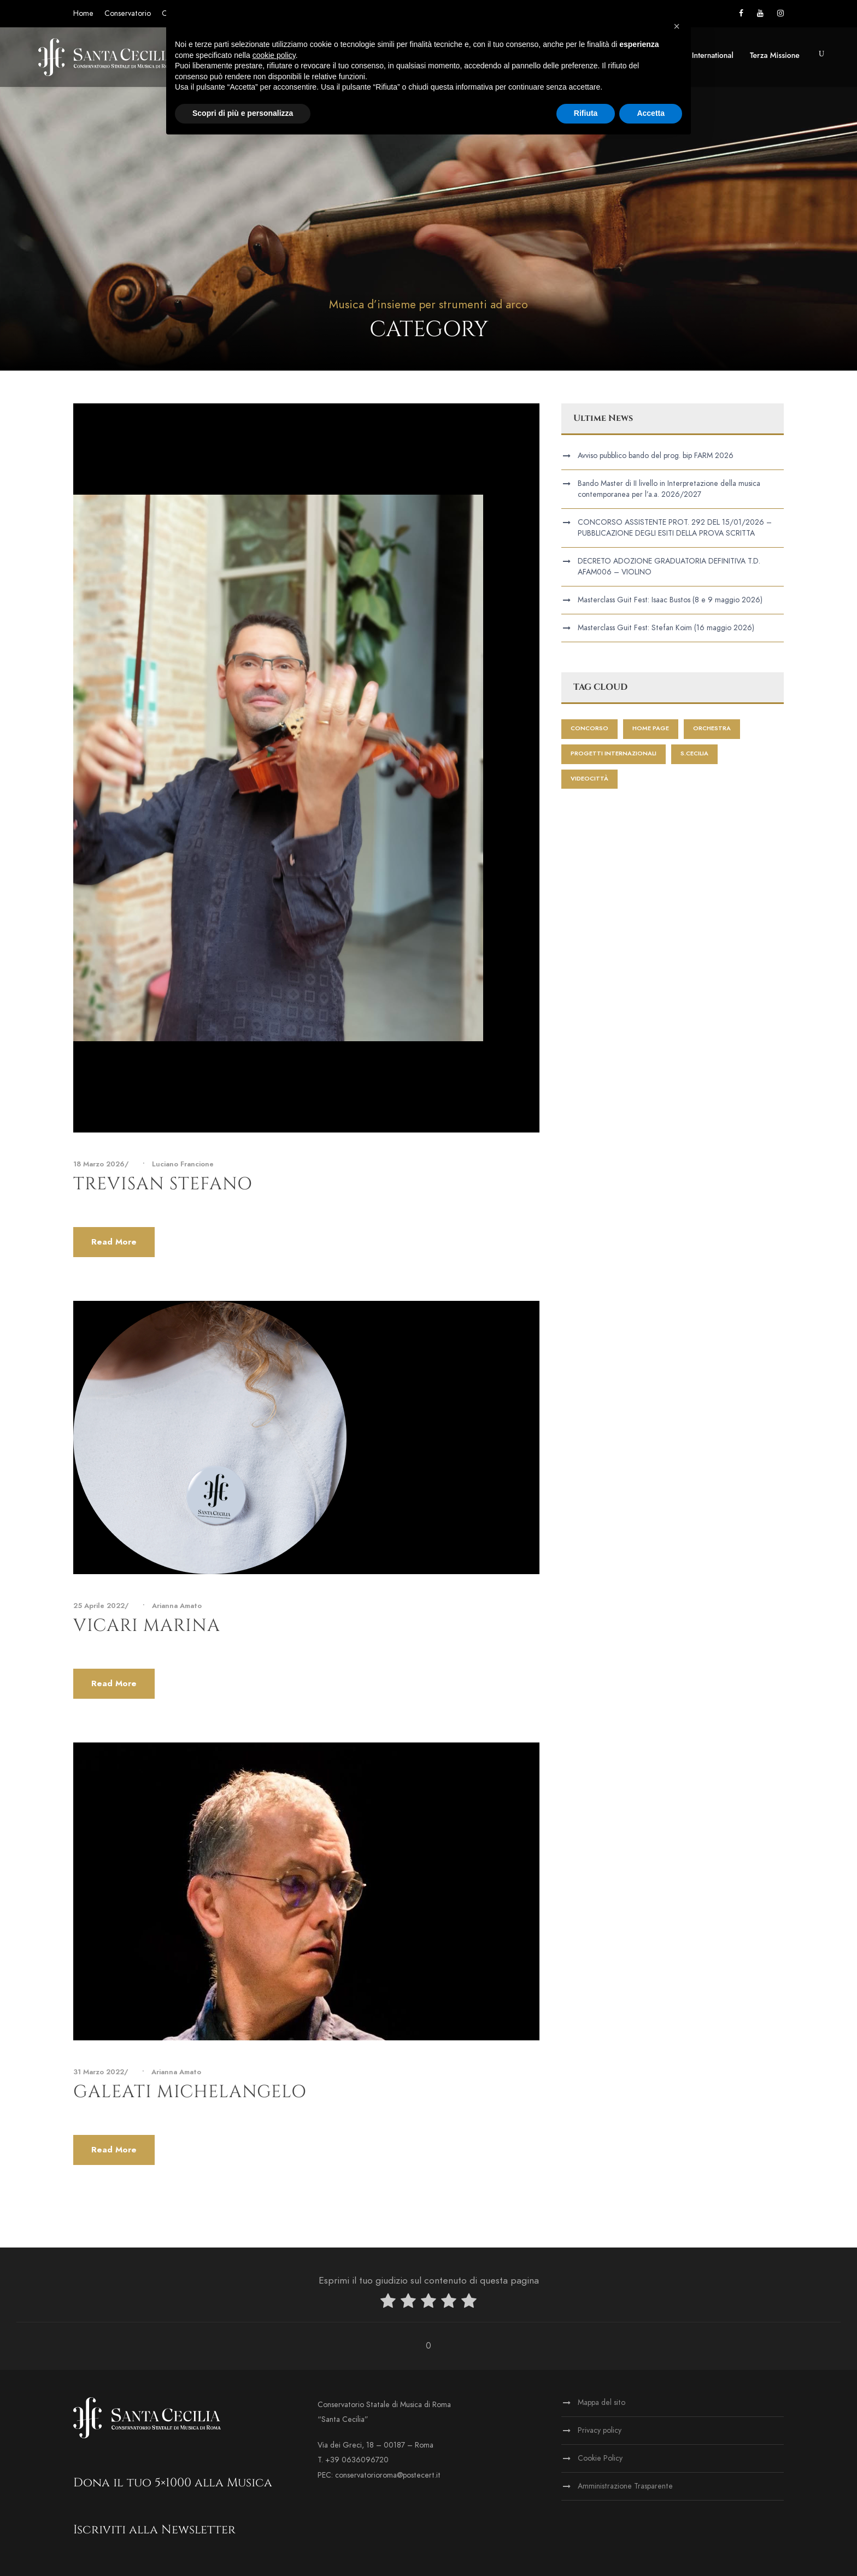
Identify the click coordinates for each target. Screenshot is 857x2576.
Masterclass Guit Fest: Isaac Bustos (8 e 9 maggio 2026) (670, 600)
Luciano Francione (183, 1164)
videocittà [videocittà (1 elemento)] (589, 778)
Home (83, 13)
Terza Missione (775, 55)
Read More (114, 1241)
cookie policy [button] (274, 55)
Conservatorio (127, 13)
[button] (676, 26)
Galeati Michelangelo (190, 2092)
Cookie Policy (600, 2458)
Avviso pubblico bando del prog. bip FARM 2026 (655, 455)
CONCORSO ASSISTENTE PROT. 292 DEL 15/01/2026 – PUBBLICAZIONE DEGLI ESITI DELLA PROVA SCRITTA (675, 527)
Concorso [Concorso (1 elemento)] (589, 728)
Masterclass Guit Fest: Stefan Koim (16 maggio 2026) (666, 628)
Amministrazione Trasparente (625, 2486)
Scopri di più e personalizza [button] (242, 113)
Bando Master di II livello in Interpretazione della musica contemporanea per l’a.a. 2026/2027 (669, 489)
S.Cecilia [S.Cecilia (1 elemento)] (694, 753)
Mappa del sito (601, 2402)
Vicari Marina (146, 1626)
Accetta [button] (651, 113)
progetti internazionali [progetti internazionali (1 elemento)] (613, 753)
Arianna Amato (177, 1606)
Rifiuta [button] (586, 113)
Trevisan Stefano (163, 1184)
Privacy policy (599, 2430)
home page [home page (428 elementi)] (650, 728)
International (712, 55)
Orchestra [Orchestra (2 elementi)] (712, 728)
